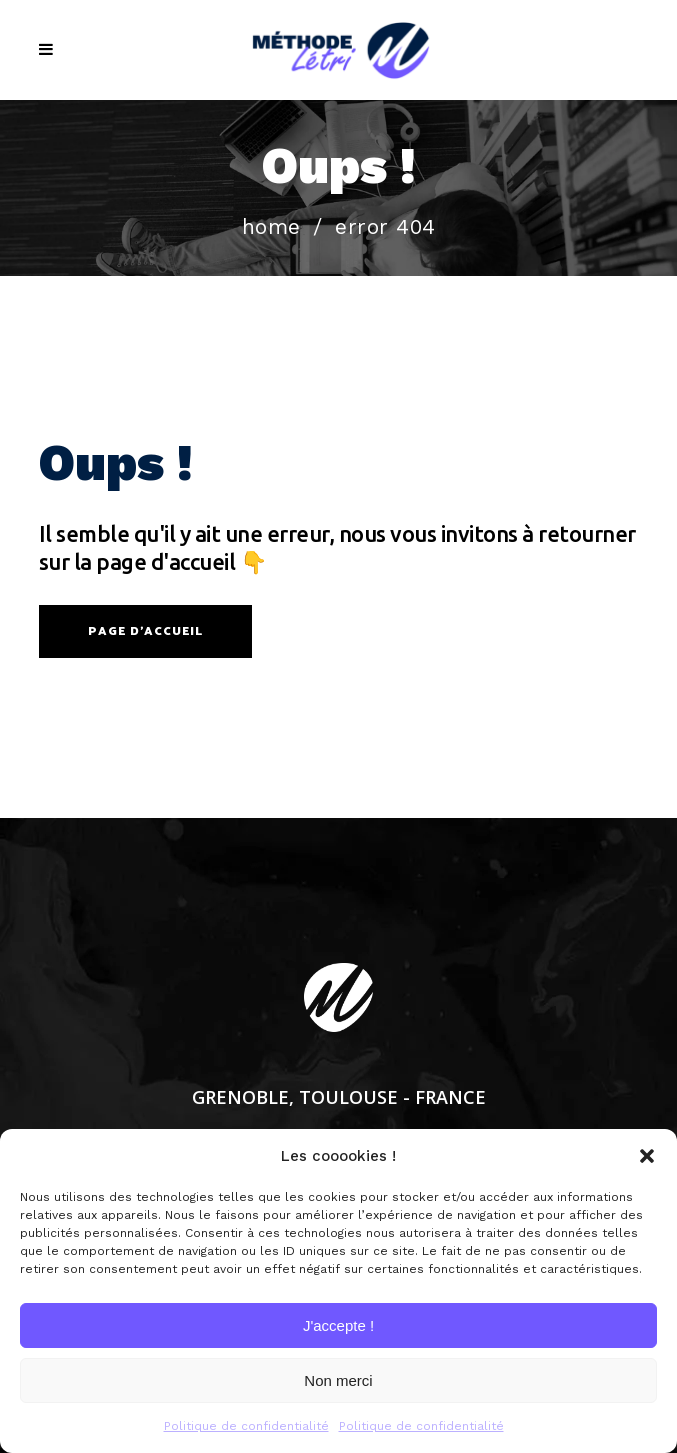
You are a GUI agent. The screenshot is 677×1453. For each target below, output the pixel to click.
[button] (647, 1156)
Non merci (338, 1380)
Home (271, 226)
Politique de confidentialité (246, 1426)
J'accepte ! (338, 1325)
